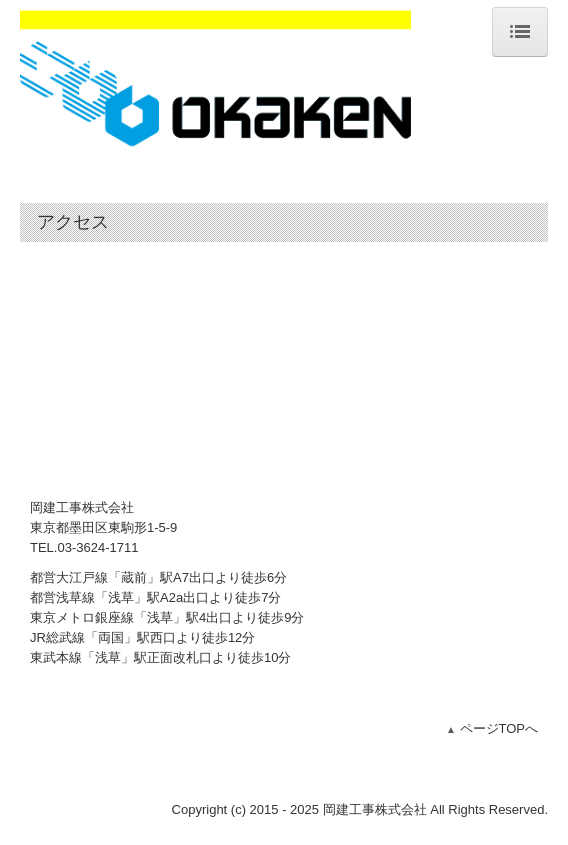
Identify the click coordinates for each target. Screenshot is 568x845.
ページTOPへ (499, 728)
